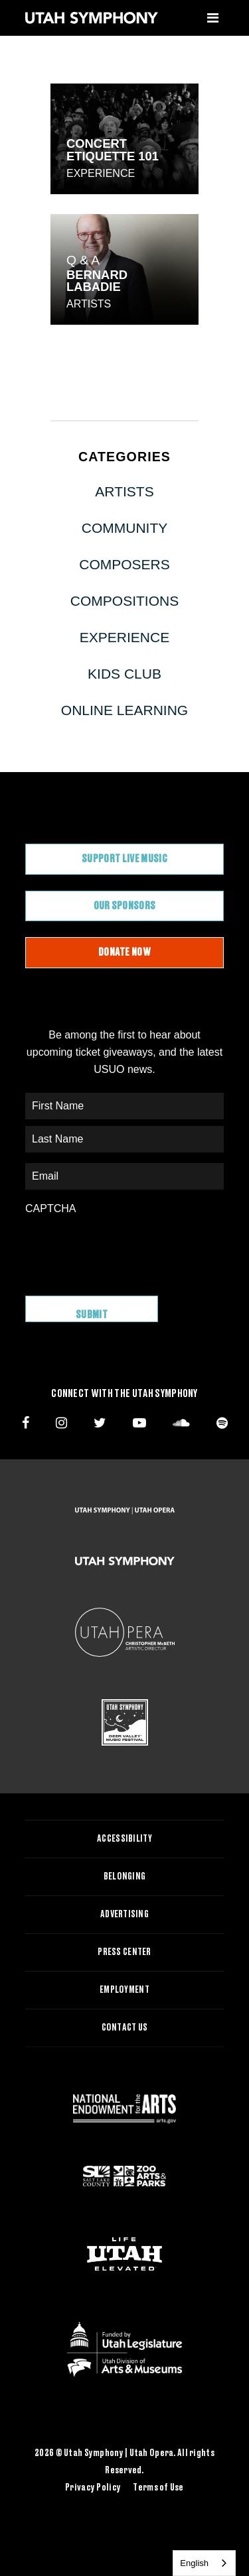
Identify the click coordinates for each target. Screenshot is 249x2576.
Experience (100, 173)
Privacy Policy (93, 2487)
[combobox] (204, 2563)
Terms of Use (158, 2487)
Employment (124, 1990)
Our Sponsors (125, 906)
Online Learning (124, 710)
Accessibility (124, 1839)
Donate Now (124, 952)
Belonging (125, 1876)
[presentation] (126, 1248)
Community (125, 527)
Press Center (124, 1952)
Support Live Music (124, 859)
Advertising (124, 1914)
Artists (88, 303)
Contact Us (125, 2028)
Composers (124, 564)
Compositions (124, 600)
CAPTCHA (50, 1208)
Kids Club (124, 673)
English (194, 2563)
